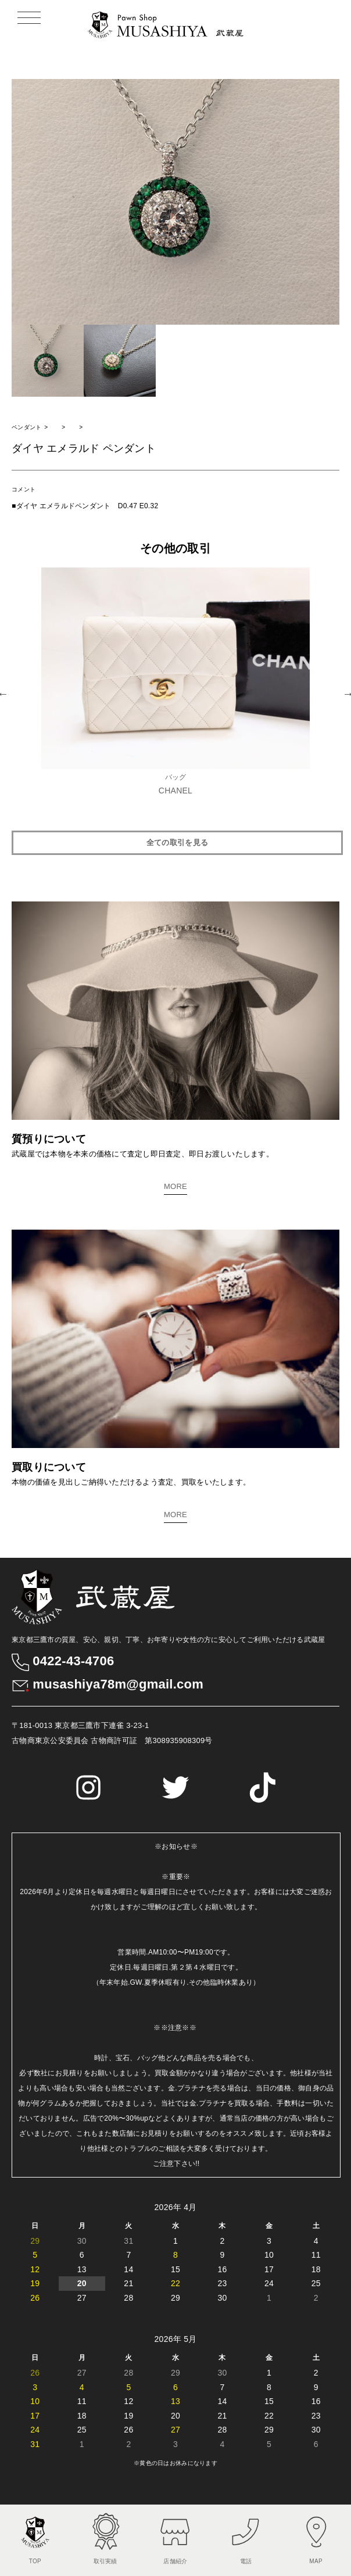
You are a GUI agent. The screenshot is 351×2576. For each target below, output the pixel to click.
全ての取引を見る (177, 842)
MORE (175, 1186)
